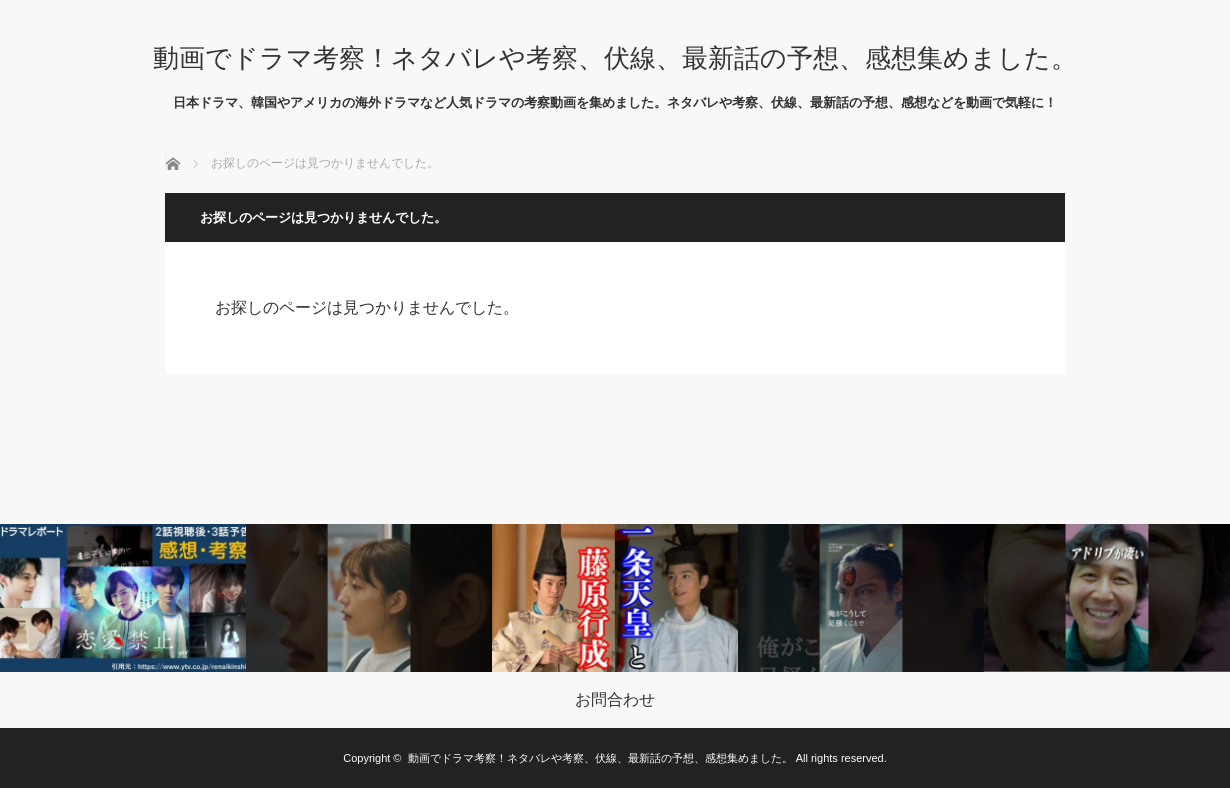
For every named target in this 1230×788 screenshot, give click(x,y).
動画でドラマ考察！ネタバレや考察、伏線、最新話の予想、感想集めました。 (615, 58)
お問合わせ (615, 700)
